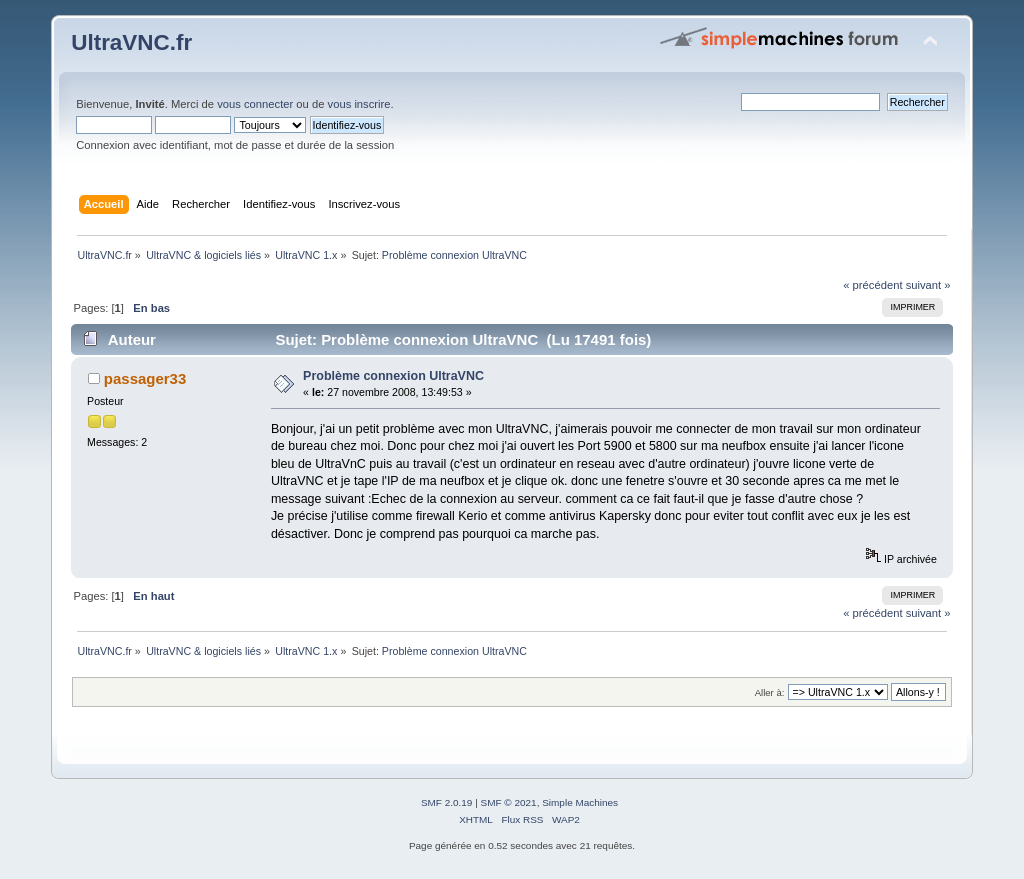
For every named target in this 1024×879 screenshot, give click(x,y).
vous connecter (255, 104)
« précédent (872, 285)
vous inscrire (359, 104)
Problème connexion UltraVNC (393, 376)
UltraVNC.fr (131, 42)
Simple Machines (580, 802)
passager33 (145, 378)
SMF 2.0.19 (447, 802)
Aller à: (770, 692)
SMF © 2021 (509, 802)
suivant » (928, 285)
